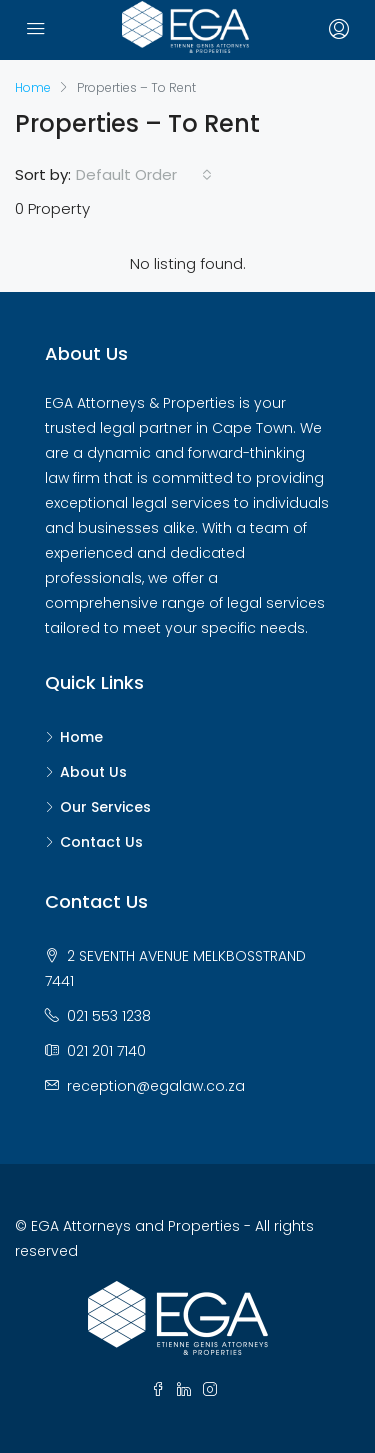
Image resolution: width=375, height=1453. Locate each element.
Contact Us (101, 842)
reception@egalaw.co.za (156, 1086)
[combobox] (144, 175)
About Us (93, 772)
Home (81, 737)
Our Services (105, 807)
